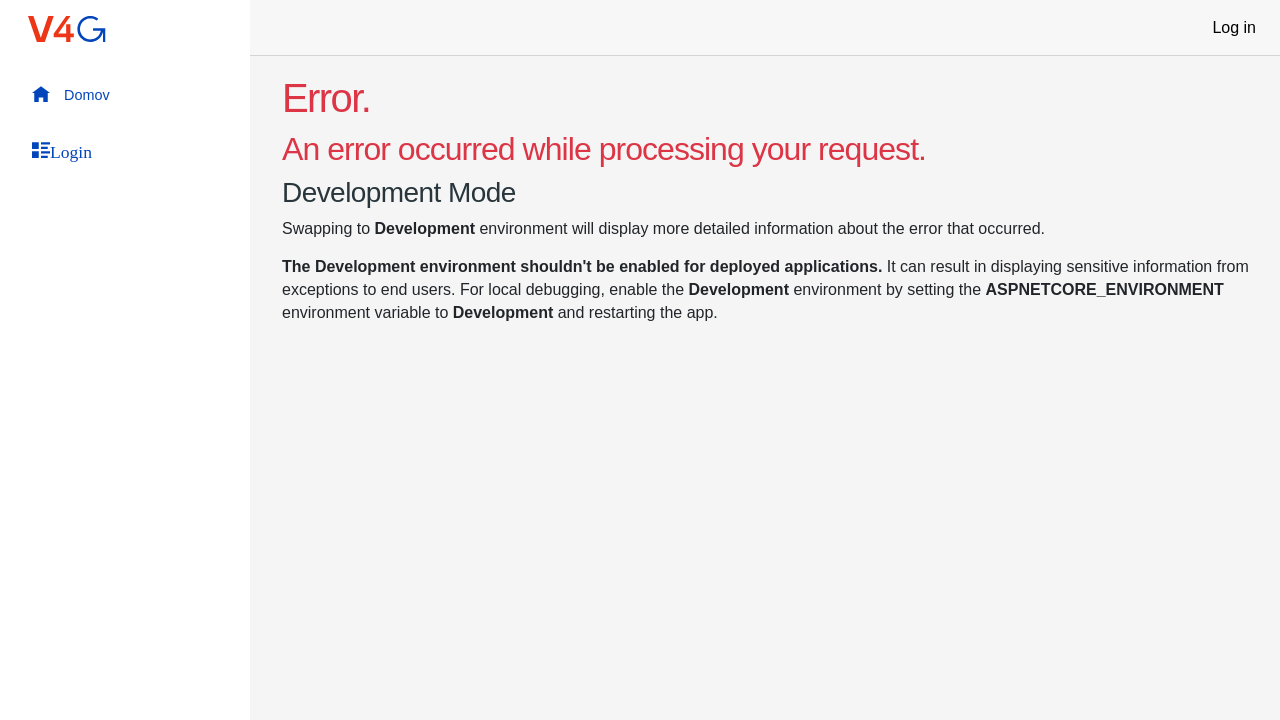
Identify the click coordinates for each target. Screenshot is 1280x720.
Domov (71, 94)
